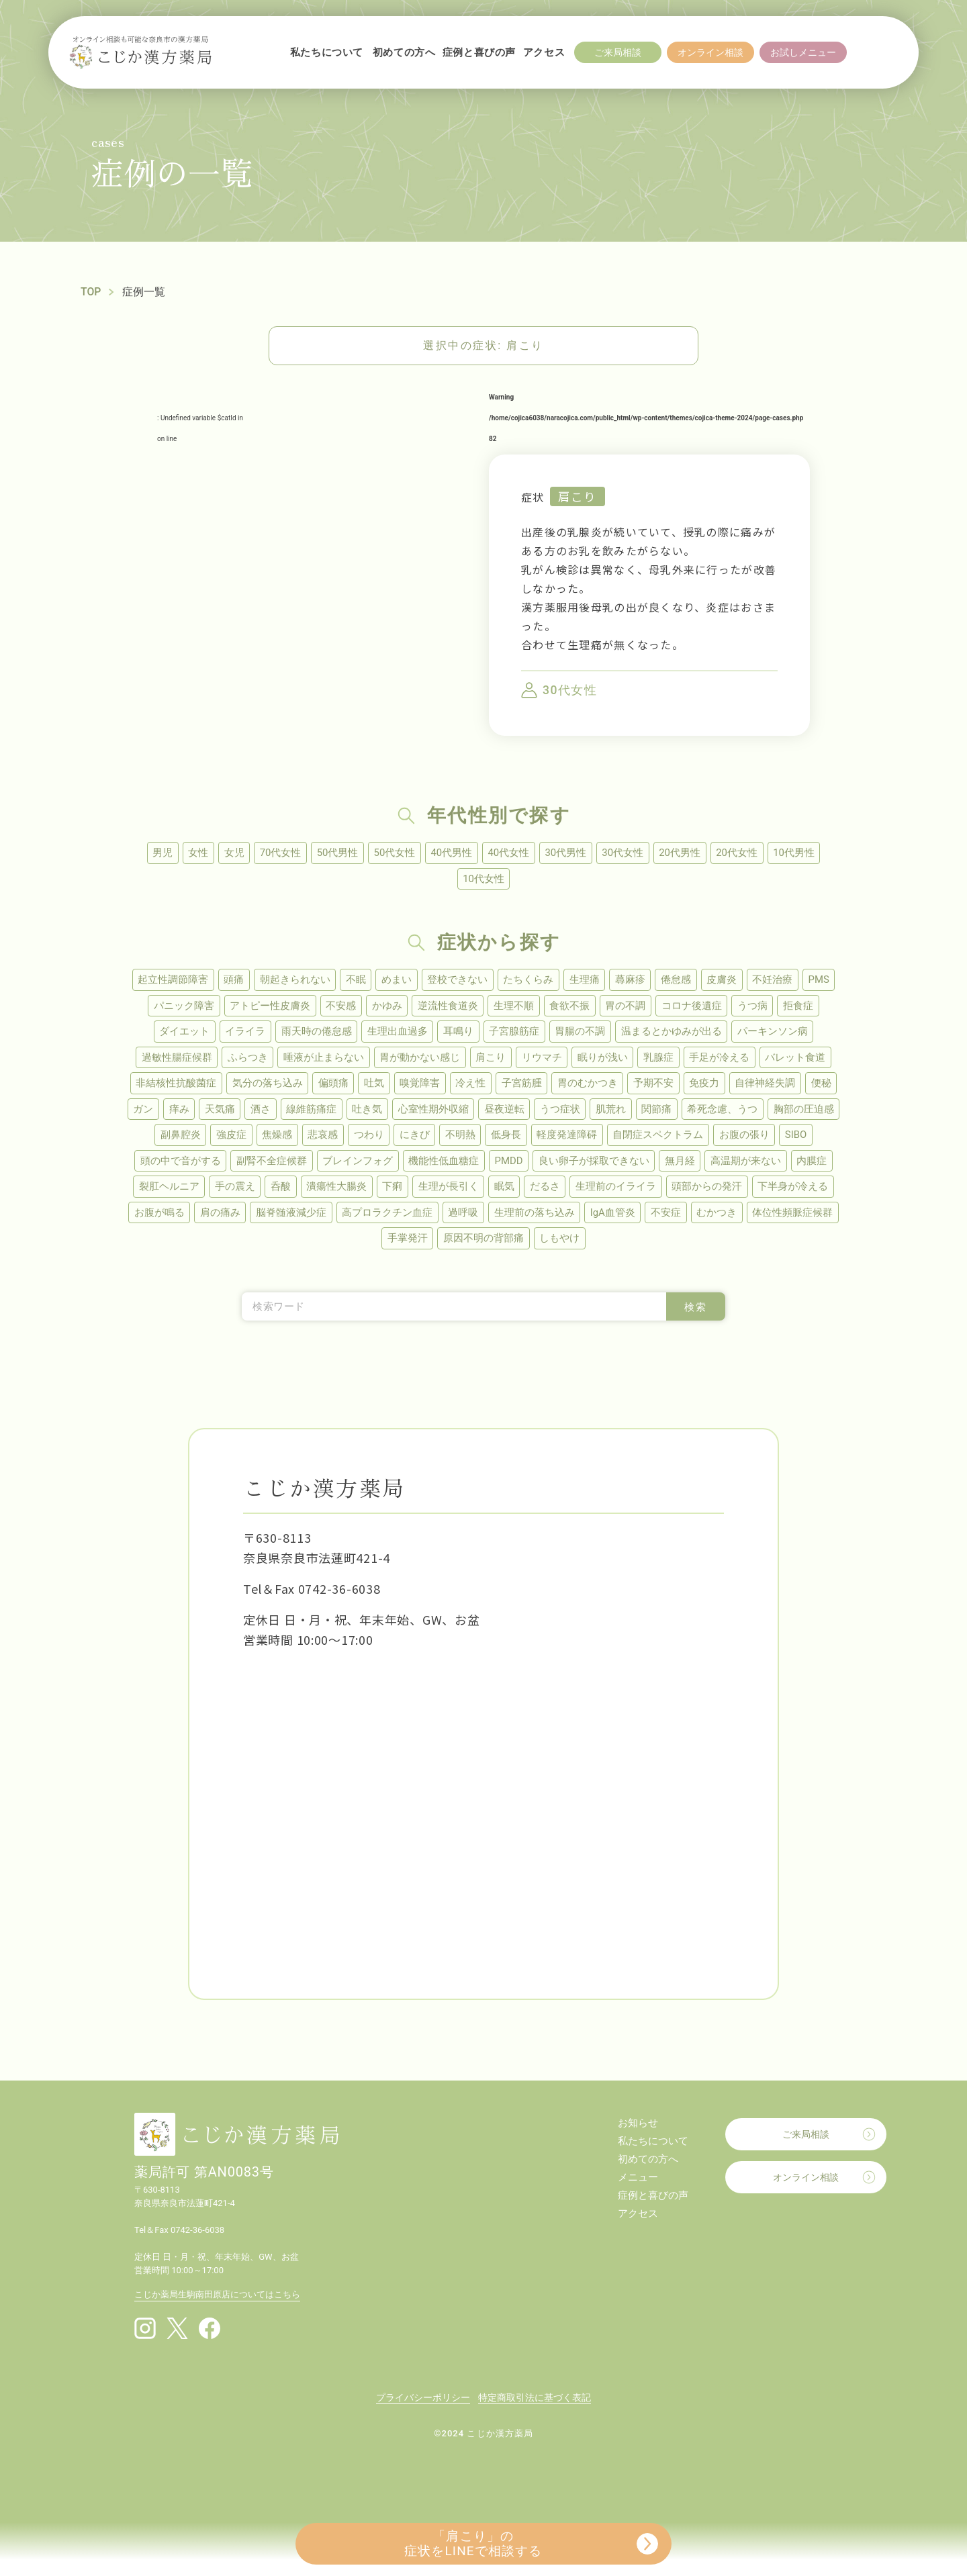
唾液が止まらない (322, 1059)
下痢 (392, 1190)
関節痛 (659, 1111)
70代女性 (279, 853)
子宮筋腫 (522, 1085)
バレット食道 (798, 1059)
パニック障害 (181, 1006)
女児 (232, 853)
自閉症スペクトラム (659, 1137)
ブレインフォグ (356, 1163)
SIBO (799, 1137)
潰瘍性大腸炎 (336, 1190)
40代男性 (451, 853)
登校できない (456, 980)
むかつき (718, 1216)
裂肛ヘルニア (166, 1190)
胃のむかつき (588, 1085)
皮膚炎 (723, 980)
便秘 (824, 1085)
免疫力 (706, 1085)
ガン (140, 1111)
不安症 (667, 1216)
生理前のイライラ (618, 1190)
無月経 (681, 1163)
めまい (395, 980)
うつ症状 (561, 1111)
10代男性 (798, 853)
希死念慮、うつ (725, 1111)
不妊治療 (775, 980)
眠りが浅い (603, 1059)
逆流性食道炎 (447, 1006)
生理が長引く (448, 1190)
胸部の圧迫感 (807, 1111)
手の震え (233, 1190)
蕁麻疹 (631, 980)
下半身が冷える (796, 1190)
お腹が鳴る (157, 1216)
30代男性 (567, 853)
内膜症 (814, 1163)
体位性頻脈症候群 (795, 1216)
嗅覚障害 (419, 1085)
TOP (91, 291)
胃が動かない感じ (419, 1059)
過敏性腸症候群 (174, 1059)
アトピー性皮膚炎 (268, 1006)
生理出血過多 (397, 1033)
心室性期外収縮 (433, 1111)
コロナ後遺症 (693, 1006)
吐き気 (367, 1111)
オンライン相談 (806, 2181)
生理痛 (584, 980)
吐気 (373, 1085)
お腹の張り (746, 1137)
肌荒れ (613, 1111)
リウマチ (542, 1059)
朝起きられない (292, 980)
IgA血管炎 (613, 1216)
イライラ (244, 1033)
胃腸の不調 (581, 1033)
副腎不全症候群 (269, 1163)
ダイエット (182, 1033)
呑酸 (279, 1190)
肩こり (577, 496)
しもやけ (560, 1242)
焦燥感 (275, 1137)
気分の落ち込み (265, 1085)
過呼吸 (463, 1216)
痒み (177, 1111)
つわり (368, 1137)
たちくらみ (528, 980)
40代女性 (509, 853)
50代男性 (336, 853)
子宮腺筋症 (515, 1033)
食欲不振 (570, 1006)
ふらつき (246, 1059)
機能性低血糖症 (443, 1163)
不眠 (354, 980)
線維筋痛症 (310, 1111)
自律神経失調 (767, 1085)
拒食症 (801, 1006)
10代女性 (483, 879)
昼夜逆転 (505, 1111)
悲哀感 (321, 1137)
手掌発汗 (407, 1242)
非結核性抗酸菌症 (173, 1085)
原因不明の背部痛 (483, 1242)
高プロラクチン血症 (386, 1216)
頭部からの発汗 (709, 1190)
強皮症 (229, 1137)
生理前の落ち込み (534, 1216)
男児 (159, 853)
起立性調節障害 (169, 980)
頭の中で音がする (178, 1163)
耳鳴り (458, 1033)
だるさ (546, 1190)
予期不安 (655, 1085)
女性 (195, 853)
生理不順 (514, 1006)
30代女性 (624, 853)
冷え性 (470, 1085)
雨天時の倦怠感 (315, 1033)
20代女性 (740, 853)
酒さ (259, 1111)
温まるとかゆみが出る (673, 1033)
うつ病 (754, 1006)
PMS (821, 980)
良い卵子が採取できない (594, 1163)
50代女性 (393, 853)
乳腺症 (660, 1059)
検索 (695, 1311)
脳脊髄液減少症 (290, 1216)
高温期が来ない (747, 1163)
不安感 (339, 1006)
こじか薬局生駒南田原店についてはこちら (217, 2298)
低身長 (507, 1137)
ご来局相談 (805, 2138)
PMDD (508, 1163)
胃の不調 (626, 1006)
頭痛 (231, 980)
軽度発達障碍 (568, 1137)
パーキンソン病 (774, 1033)
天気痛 (218, 1111)
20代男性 (682, 853)
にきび (414, 1137)
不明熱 (460, 1137)
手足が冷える (721, 1059)
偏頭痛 (331, 1085)
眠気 (505, 1190)
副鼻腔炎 (177, 1137)
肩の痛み (218, 1216)
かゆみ (386, 1006)
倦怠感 (677, 980)
